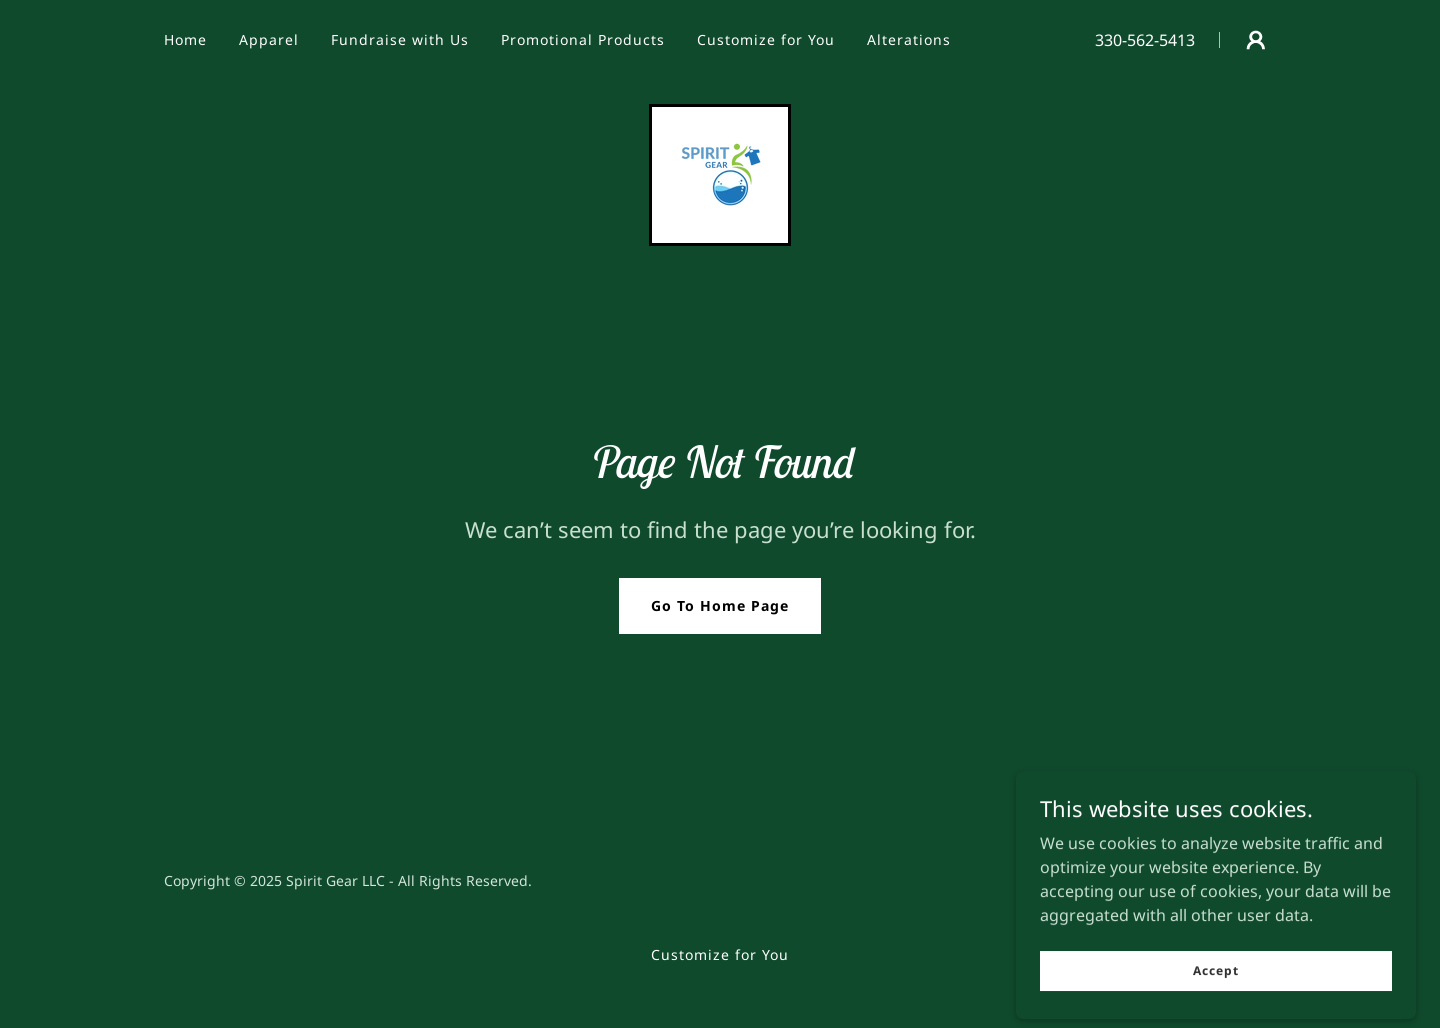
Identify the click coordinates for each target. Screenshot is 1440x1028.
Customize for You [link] (766, 39)
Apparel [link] (269, 39)
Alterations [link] (909, 39)
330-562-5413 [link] (1145, 40)
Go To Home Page (720, 605)
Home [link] (185, 39)
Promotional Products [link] (583, 39)
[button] (1256, 40)
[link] (720, 173)
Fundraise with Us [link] (400, 39)
